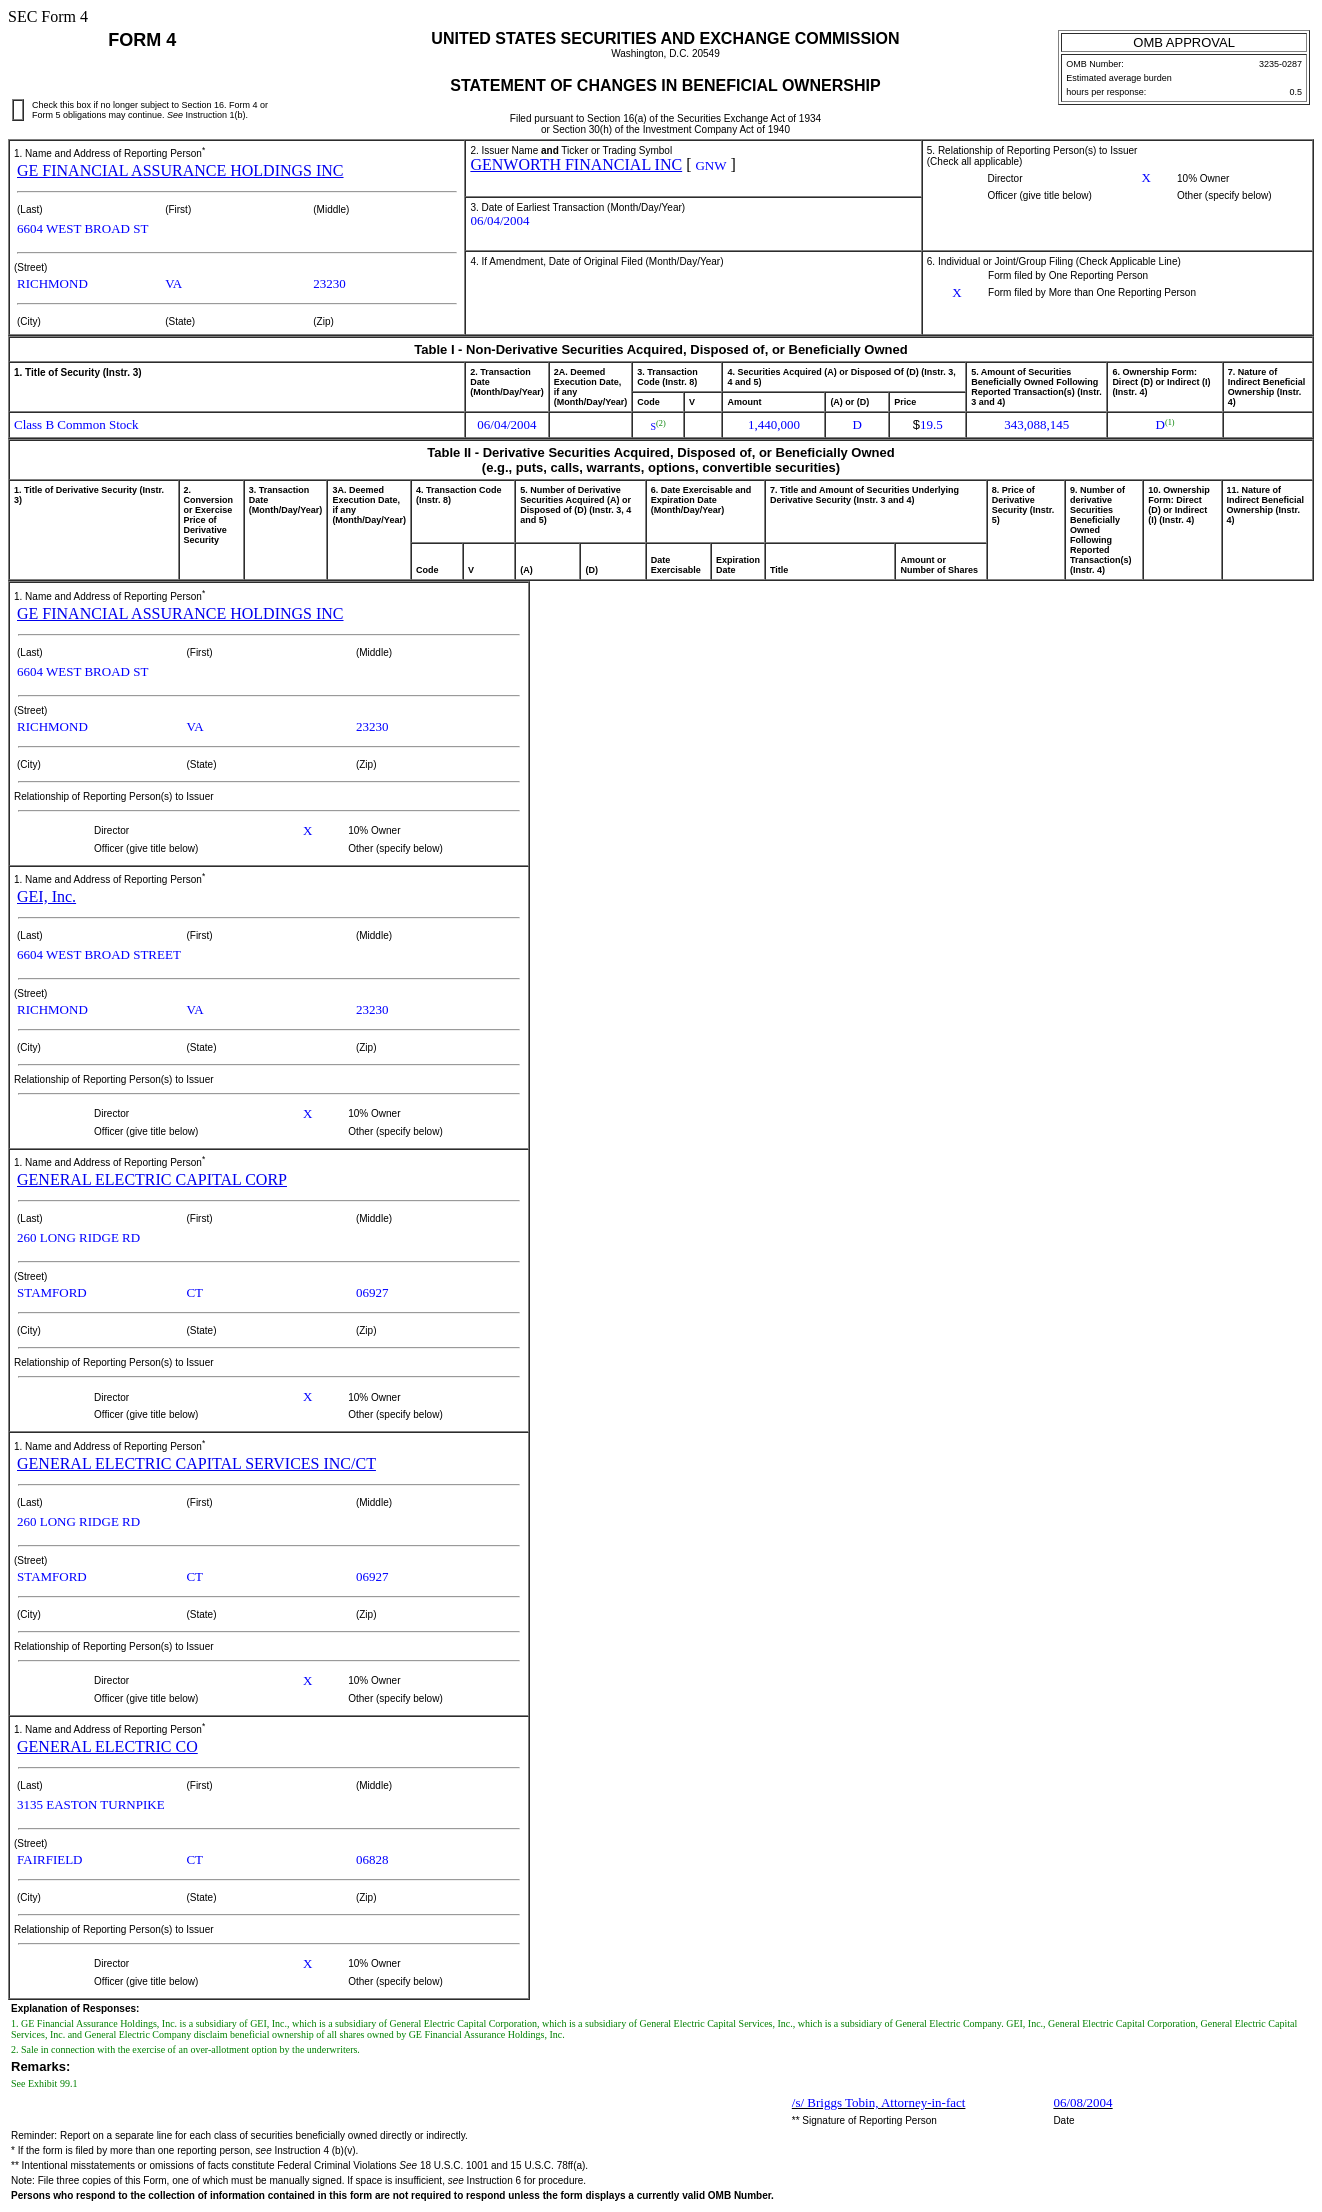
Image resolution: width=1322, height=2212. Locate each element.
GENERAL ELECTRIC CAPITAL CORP (152, 1179)
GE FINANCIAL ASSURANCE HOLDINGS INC (180, 170)
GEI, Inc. (46, 896)
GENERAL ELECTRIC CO (107, 1746)
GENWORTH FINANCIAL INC (576, 164)
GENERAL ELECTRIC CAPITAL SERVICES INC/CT (196, 1463)
